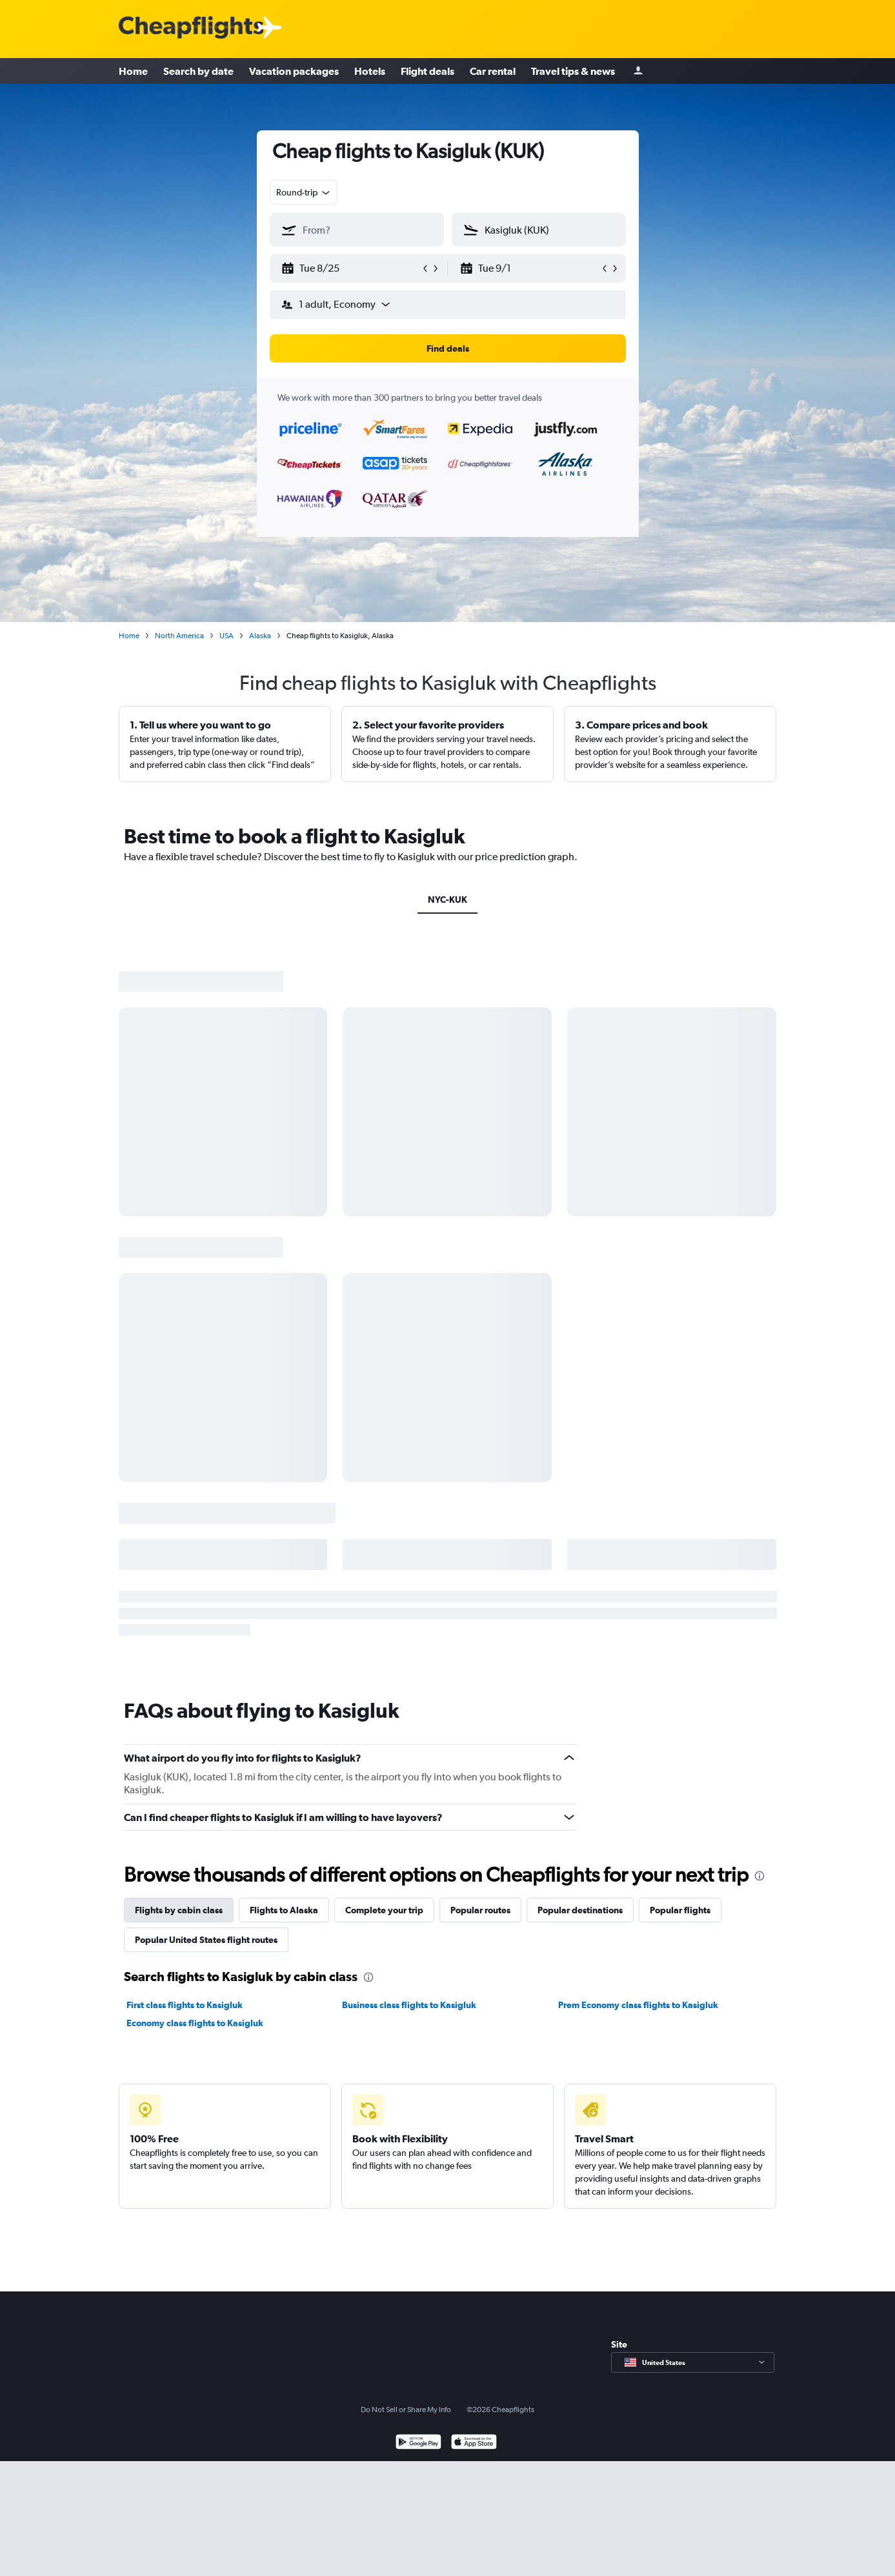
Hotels (369, 71)
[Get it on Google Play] (418, 2443)
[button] (351, 268)
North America (179, 635)
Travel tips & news (573, 71)
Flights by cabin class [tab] (179, 1910)
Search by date (198, 71)
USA (226, 635)
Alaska (260, 635)
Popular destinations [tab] (580, 1910)
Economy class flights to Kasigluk (194, 2023)
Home (133, 71)
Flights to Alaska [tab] (284, 1910)
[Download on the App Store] (474, 2443)
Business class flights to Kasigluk (409, 2005)
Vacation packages (294, 71)
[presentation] (759, 1876)
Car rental (493, 71)
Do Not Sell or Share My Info (406, 2409)
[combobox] (304, 192)
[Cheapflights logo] (191, 28)
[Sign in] (638, 71)
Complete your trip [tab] (384, 1910)
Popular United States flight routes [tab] (206, 1940)
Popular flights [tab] (680, 1910)
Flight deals (427, 71)
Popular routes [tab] (480, 1910)
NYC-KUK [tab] (447, 899)
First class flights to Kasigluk (184, 2005)
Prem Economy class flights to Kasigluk (638, 2005)
